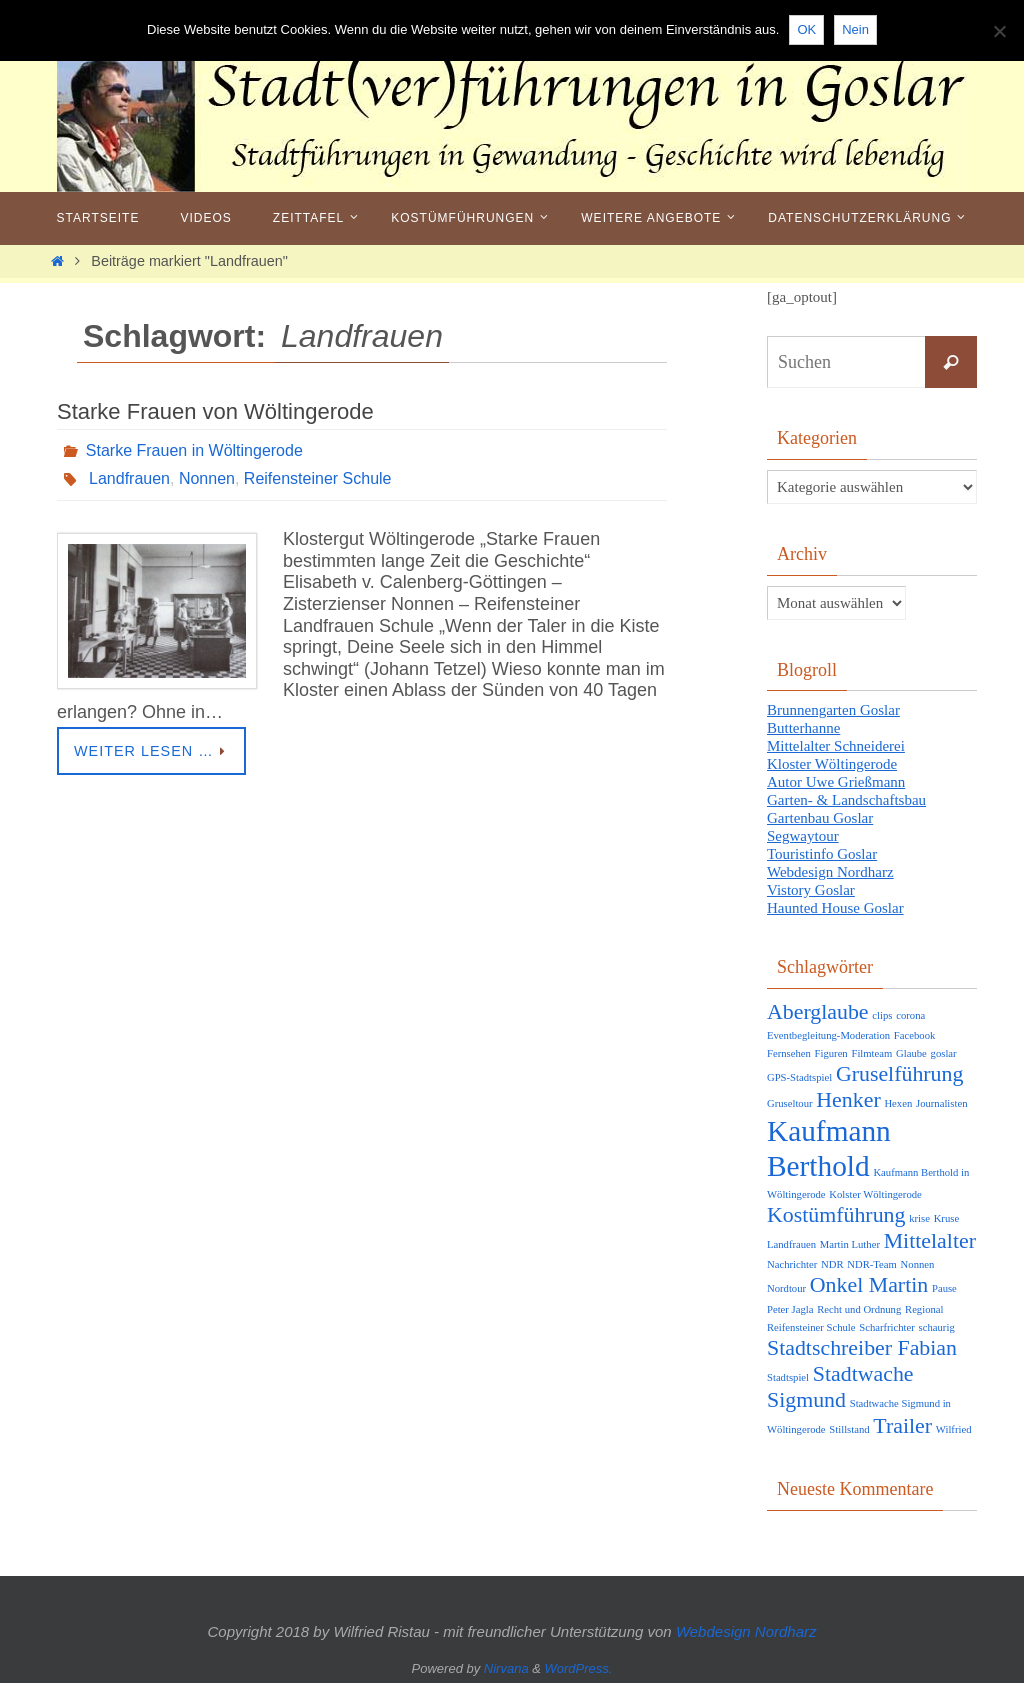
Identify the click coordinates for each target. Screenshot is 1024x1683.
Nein (855, 29)
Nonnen (207, 478)
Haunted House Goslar (835, 908)
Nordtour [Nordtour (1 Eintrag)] (786, 1288)
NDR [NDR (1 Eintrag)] (832, 1264)
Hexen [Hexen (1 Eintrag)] (898, 1103)
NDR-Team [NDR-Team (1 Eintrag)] (872, 1264)
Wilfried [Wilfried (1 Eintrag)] (954, 1429)
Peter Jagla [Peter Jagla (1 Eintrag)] (790, 1309)
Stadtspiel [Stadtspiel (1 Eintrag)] (788, 1377)
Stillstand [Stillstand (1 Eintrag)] (849, 1429)
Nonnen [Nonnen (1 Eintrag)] (918, 1264)
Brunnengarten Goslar (833, 710)
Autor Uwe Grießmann (836, 782)
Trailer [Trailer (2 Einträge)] (902, 1426)
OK (806, 29)
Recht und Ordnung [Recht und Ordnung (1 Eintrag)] (859, 1309)
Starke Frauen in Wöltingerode (194, 450)
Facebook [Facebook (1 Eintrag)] (914, 1035)
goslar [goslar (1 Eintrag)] (944, 1053)
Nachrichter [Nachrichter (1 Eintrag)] (792, 1264)
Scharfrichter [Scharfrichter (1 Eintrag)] (887, 1327)
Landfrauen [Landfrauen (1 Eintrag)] (791, 1244)
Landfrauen (129, 478)
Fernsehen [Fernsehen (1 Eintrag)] (789, 1053)
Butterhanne (803, 728)
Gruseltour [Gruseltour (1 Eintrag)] (790, 1103)
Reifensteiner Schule (318, 478)
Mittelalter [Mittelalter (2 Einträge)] (930, 1241)
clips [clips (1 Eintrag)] (882, 1015)
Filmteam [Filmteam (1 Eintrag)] (871, 1053)
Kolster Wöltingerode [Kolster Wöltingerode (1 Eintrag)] (875, 1194)
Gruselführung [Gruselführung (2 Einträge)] (900, 1074)
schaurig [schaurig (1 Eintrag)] (937, 1327)
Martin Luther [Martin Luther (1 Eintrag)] (850, 1244)
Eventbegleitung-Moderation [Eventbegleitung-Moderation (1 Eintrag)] (828, 1035)
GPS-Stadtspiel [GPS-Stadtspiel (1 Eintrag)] (799, 1077)
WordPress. (579, 1668)
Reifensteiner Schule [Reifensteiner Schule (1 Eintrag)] (811, 1327)
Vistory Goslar (811, 890)
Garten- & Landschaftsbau (846, 800)
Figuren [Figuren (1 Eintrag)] (831, 1053)
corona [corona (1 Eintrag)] (910, 1015)
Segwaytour (803, 836)
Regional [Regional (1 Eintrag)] (924, 1309)
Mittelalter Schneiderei (836, 746)
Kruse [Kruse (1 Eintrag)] (946, 1218)
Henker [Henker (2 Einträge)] (848, 1100)
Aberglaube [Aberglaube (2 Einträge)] (818, 1012)
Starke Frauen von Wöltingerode (215, 411)
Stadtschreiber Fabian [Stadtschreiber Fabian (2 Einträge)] (862, 1348)
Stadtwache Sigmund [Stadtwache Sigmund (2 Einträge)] (840, 1387)
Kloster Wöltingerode (832, 764)
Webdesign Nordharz (830, 872)
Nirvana (506, 1668)
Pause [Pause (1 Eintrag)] (944, 1288)
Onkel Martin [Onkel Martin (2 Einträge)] (869, 1285)
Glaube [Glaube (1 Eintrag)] (911, 1053)
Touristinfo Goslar (822, 854)
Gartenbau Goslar (820, 818)
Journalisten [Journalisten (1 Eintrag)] (942, 1103)
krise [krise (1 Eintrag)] (919, 1218)
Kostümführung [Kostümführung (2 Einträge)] (836, 1215)
